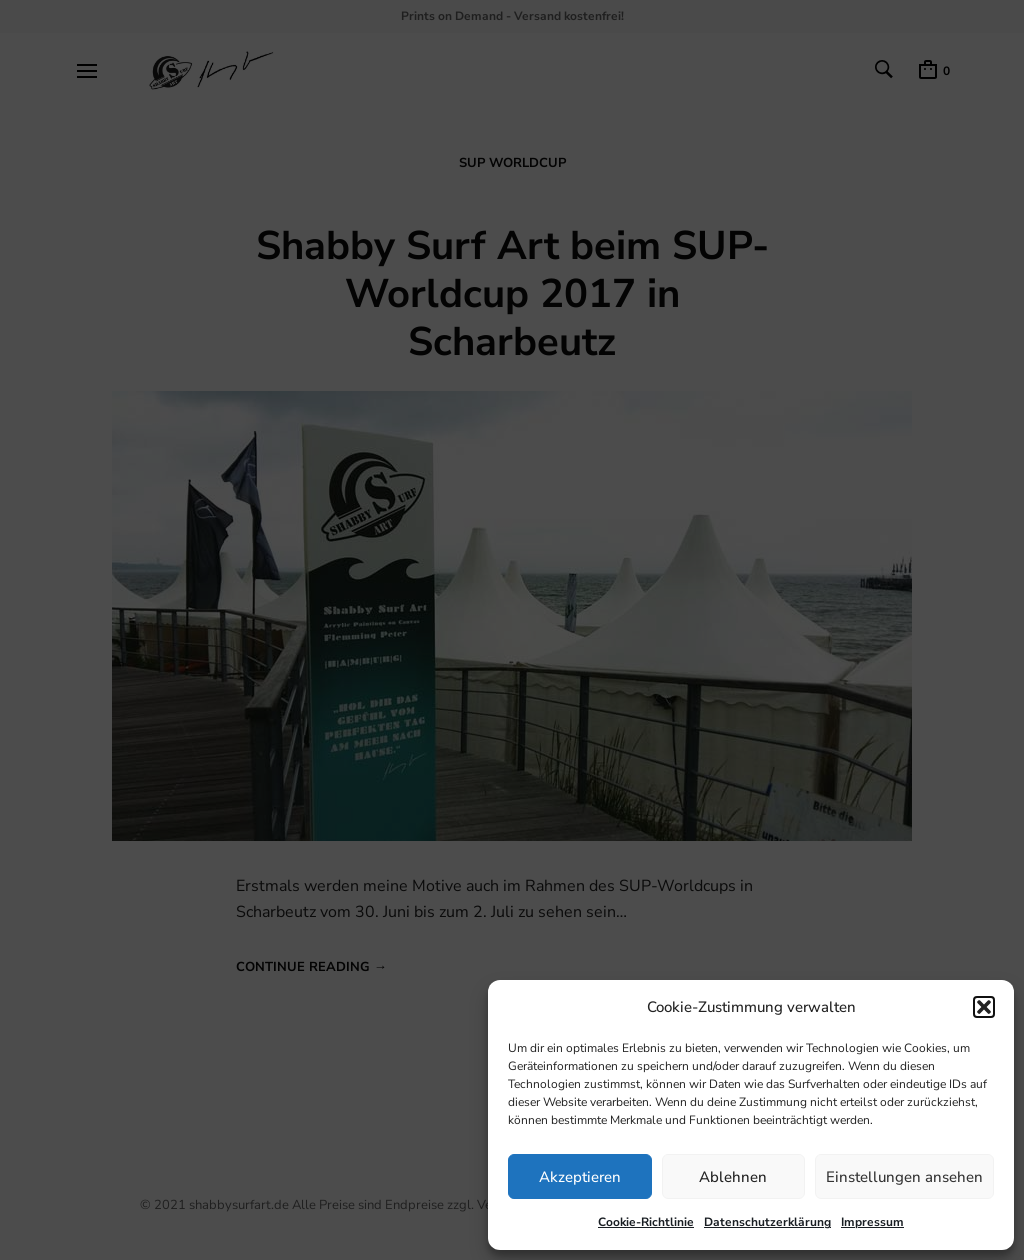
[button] (984, 1007)
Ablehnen (733, 1177)
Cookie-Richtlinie (646, 1222)
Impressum (872, 1222)
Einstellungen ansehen (904, 1177)
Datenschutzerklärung (767, 1222)
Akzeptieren (580, 1177)
